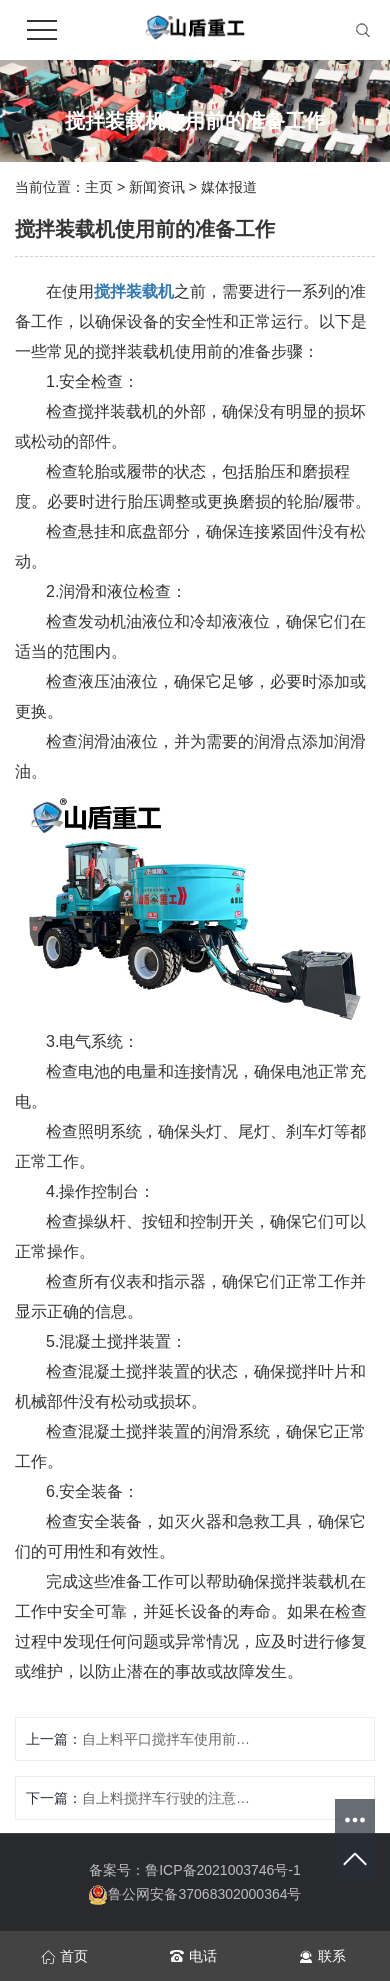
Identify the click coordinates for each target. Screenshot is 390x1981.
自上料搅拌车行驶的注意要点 (166, 1798)
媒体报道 (229, 187)
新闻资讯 (157, 187)
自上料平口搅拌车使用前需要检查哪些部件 (166, 1739)
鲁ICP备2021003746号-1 (223, 1870)
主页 (99, 187)
